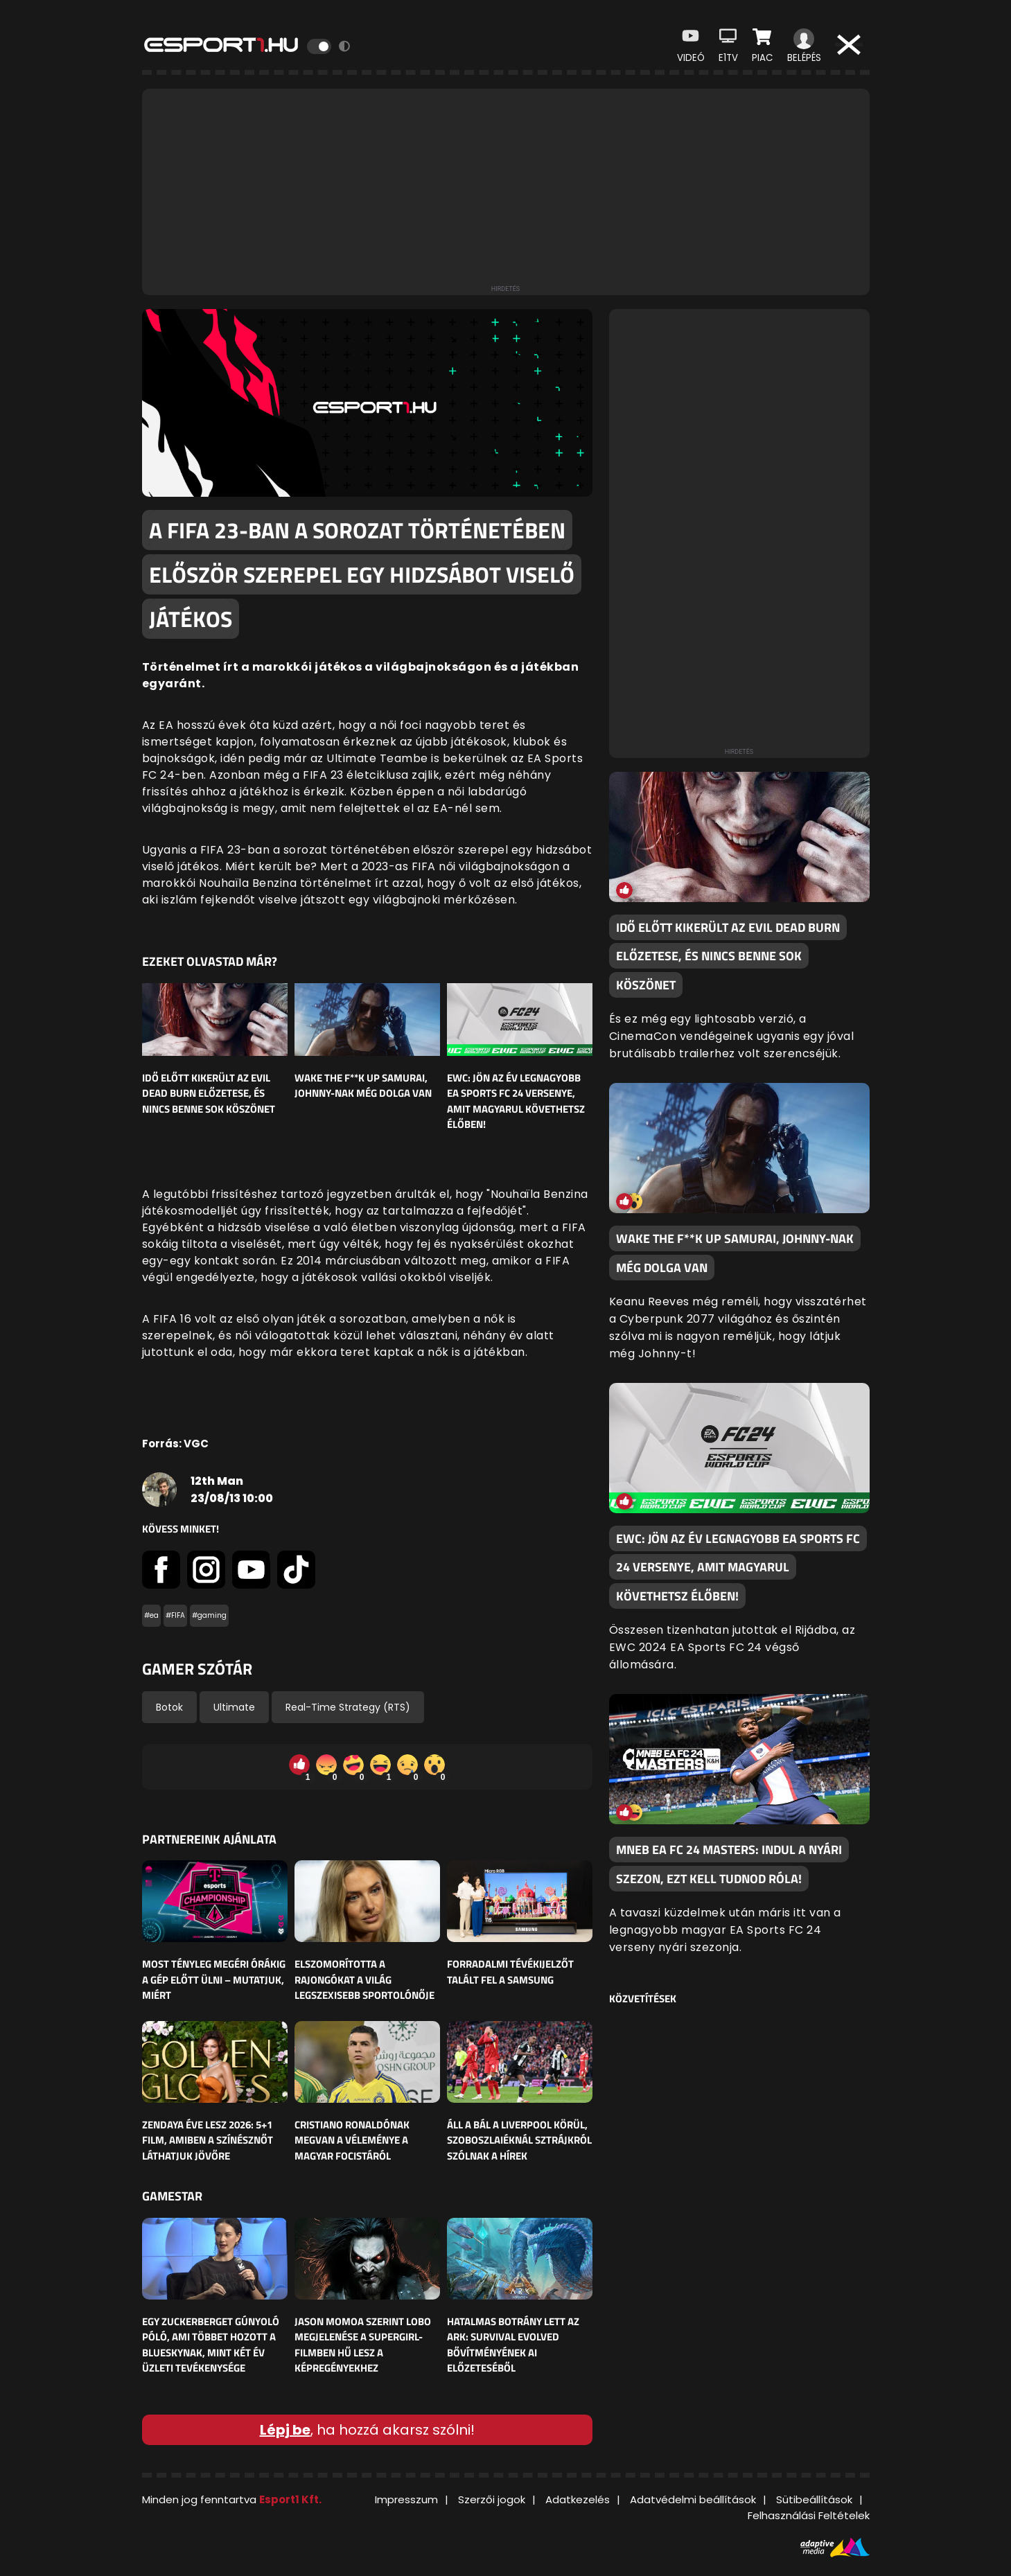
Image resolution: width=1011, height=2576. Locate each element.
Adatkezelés (577, 2499)
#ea (151, 1615)
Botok (169, 1707)
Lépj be (285, 2430)
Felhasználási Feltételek (809, 2515)
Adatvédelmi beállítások (693, 2499)
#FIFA (175, 1615)
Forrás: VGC (175, 1443)
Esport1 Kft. (290, 2499)
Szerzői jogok (491, 2499)
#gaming (209, 1615)
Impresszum (406, 2499)
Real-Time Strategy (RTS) (347, 1707)
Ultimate (234, 1707)
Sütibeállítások (814, 2499)
